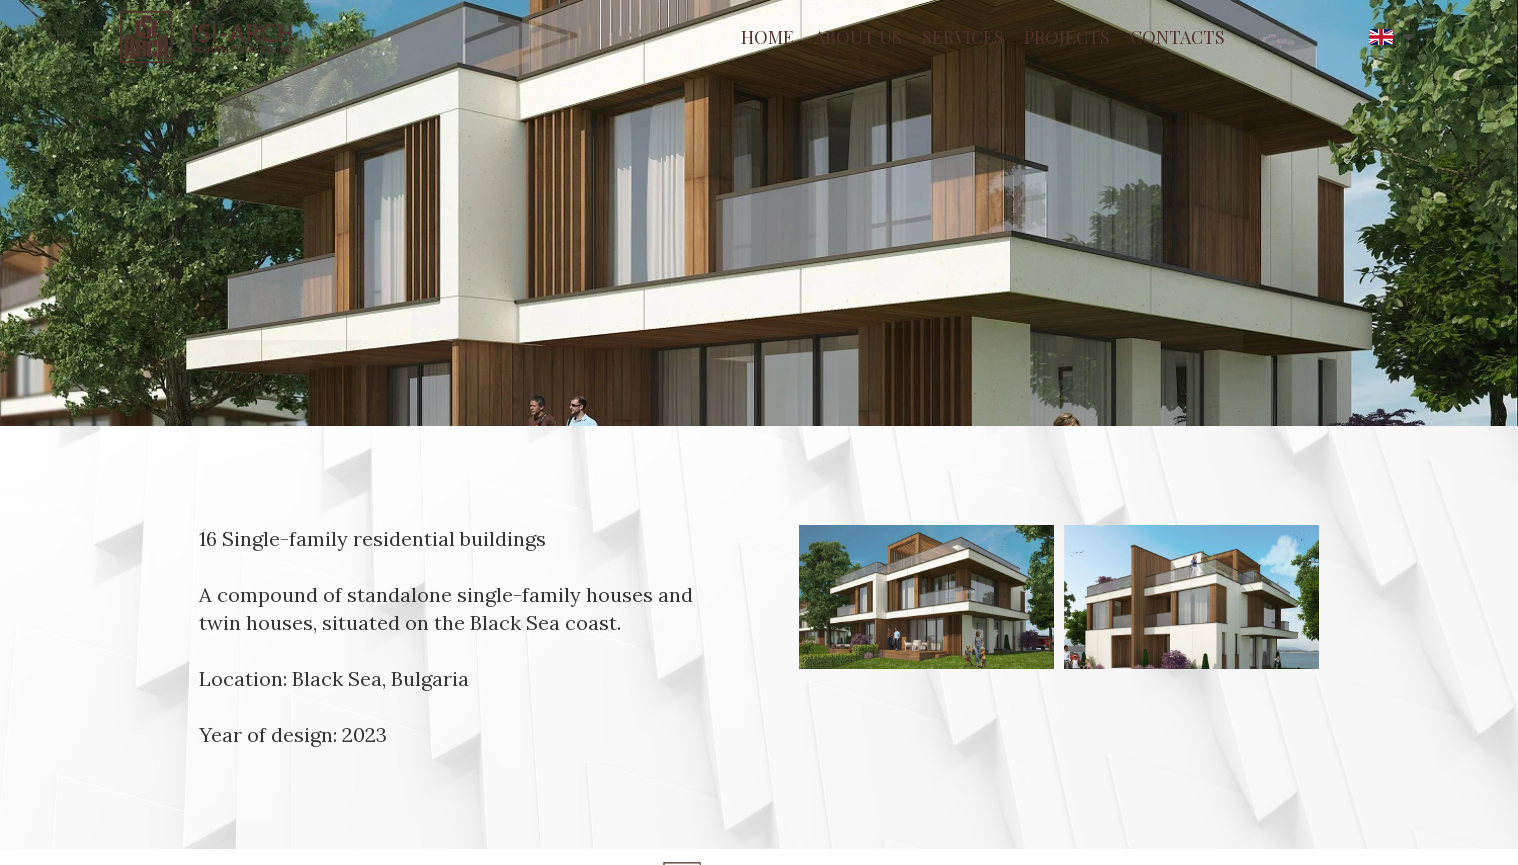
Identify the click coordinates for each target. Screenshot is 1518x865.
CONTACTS (1177, 37)
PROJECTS (1067, 37)
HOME (767, 37)
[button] (1391, 37)
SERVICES (963, 37)
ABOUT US (858, 37)
